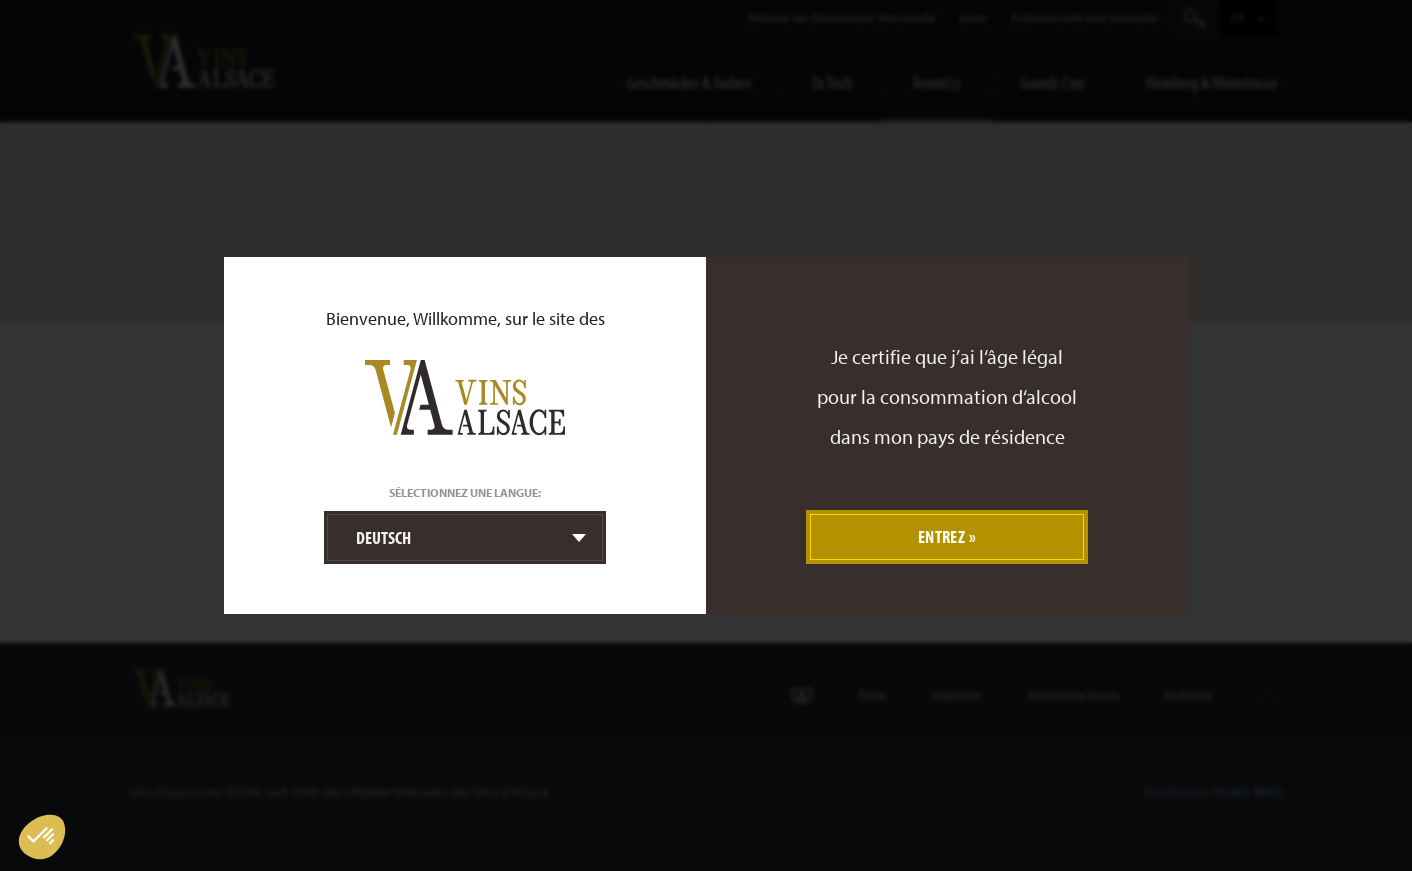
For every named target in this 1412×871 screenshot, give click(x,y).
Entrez (942, 536)
